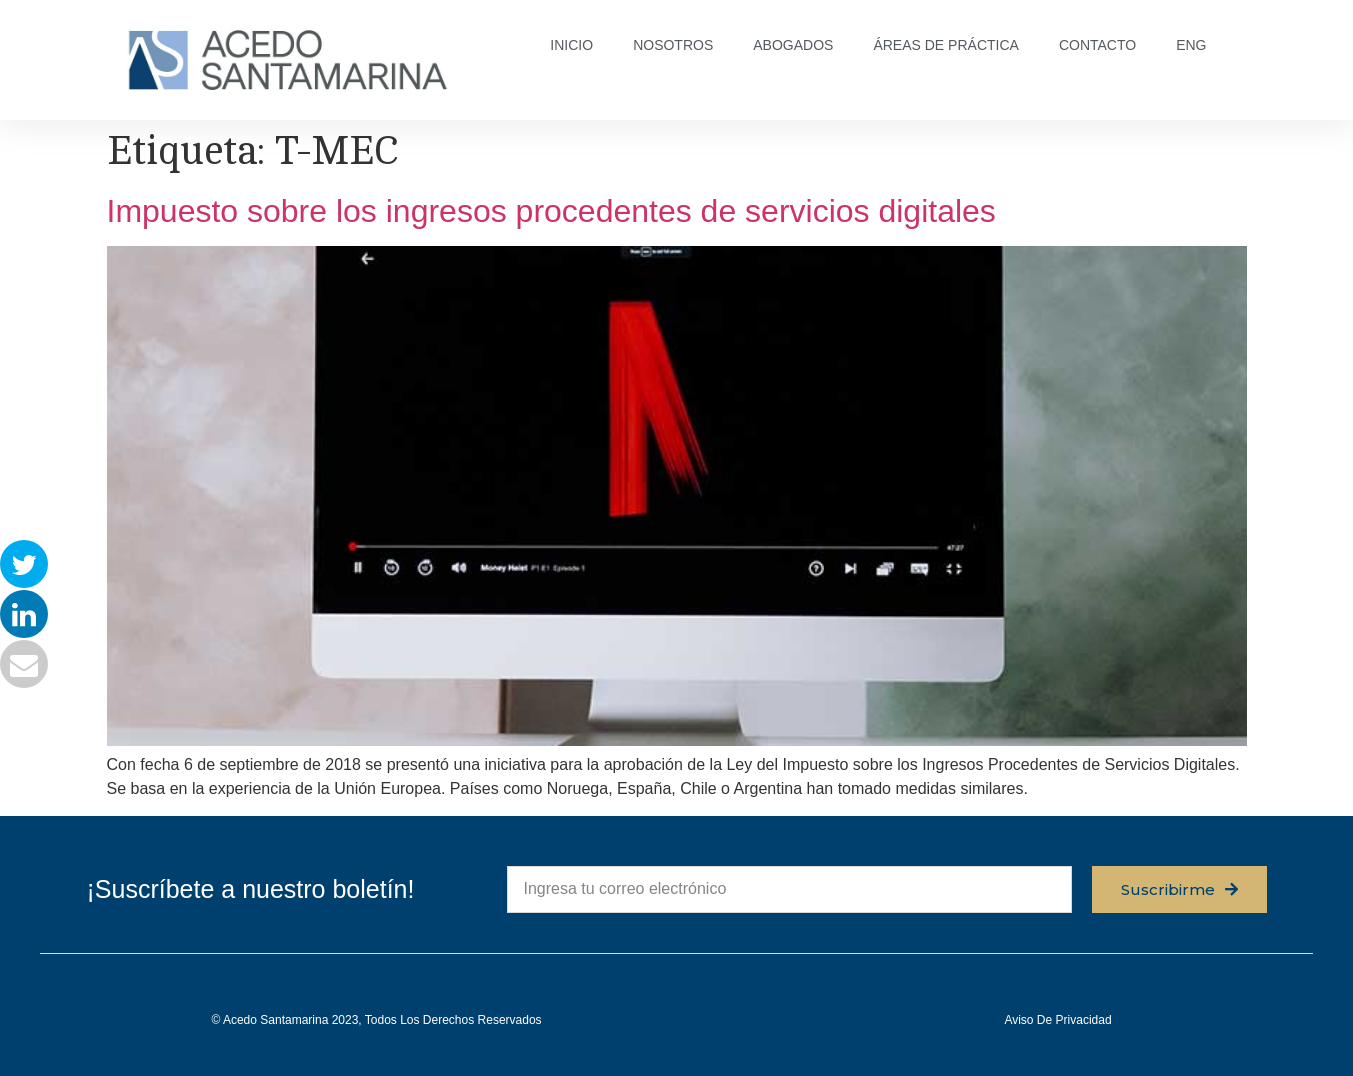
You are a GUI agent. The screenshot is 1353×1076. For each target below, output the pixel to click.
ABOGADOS (793, 45)
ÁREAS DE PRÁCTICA (945, 45)
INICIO (571, 45)
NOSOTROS (673, 45)
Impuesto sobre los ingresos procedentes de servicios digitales (551, 211)
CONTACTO (1097, 45)
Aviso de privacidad (1057, 1020)
